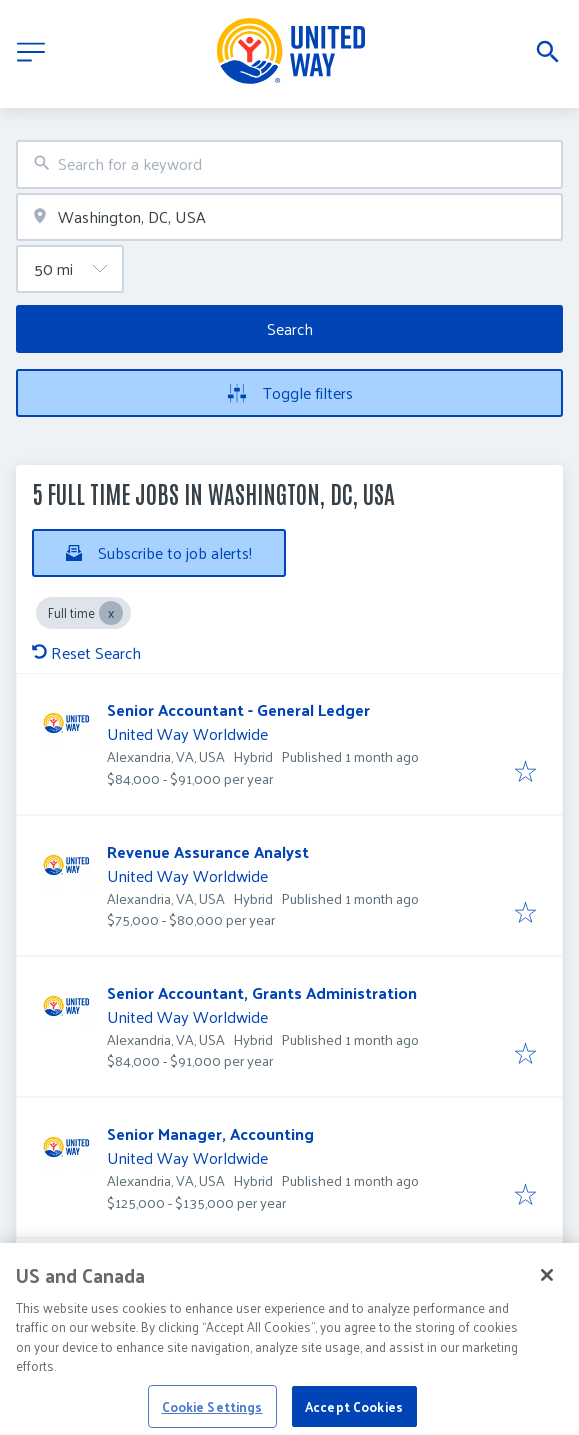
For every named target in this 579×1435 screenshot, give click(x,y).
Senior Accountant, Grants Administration (262, 992)
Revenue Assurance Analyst (208, 851)
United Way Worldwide (187, 733)
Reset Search (86, 652)
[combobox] (289, 164)
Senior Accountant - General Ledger (238, 709)
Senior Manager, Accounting (210, 1133)
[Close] (547, 1288)
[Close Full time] (111, 613)
